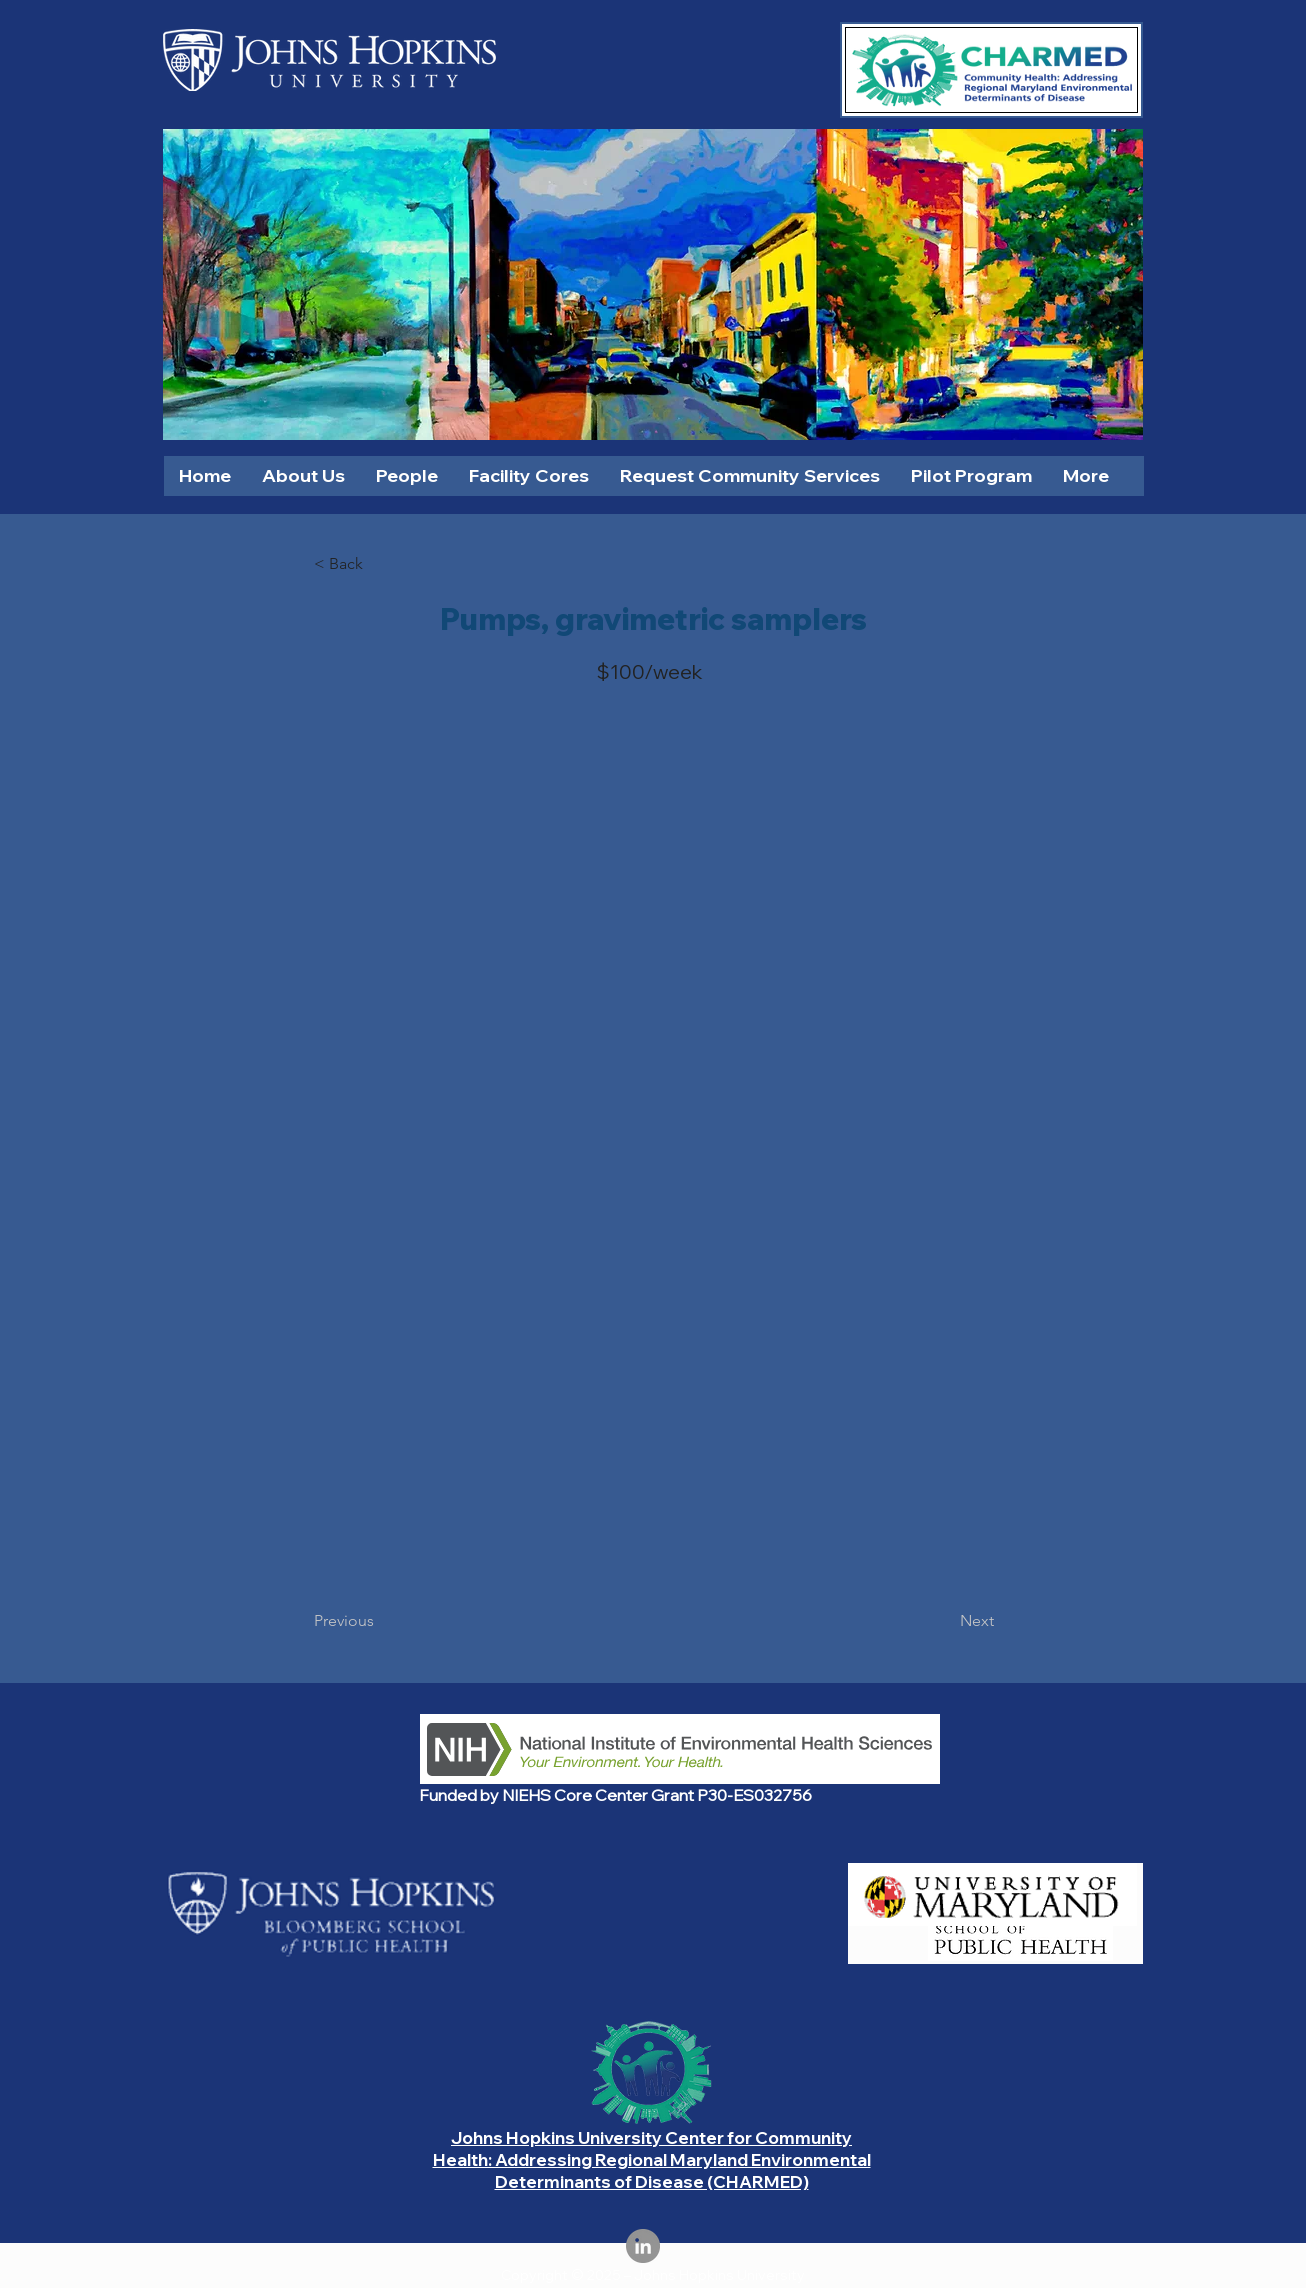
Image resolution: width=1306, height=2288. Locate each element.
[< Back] (380, 564)
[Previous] (380, 1621)
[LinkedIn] (643, 2246)
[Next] (944, 1621)
